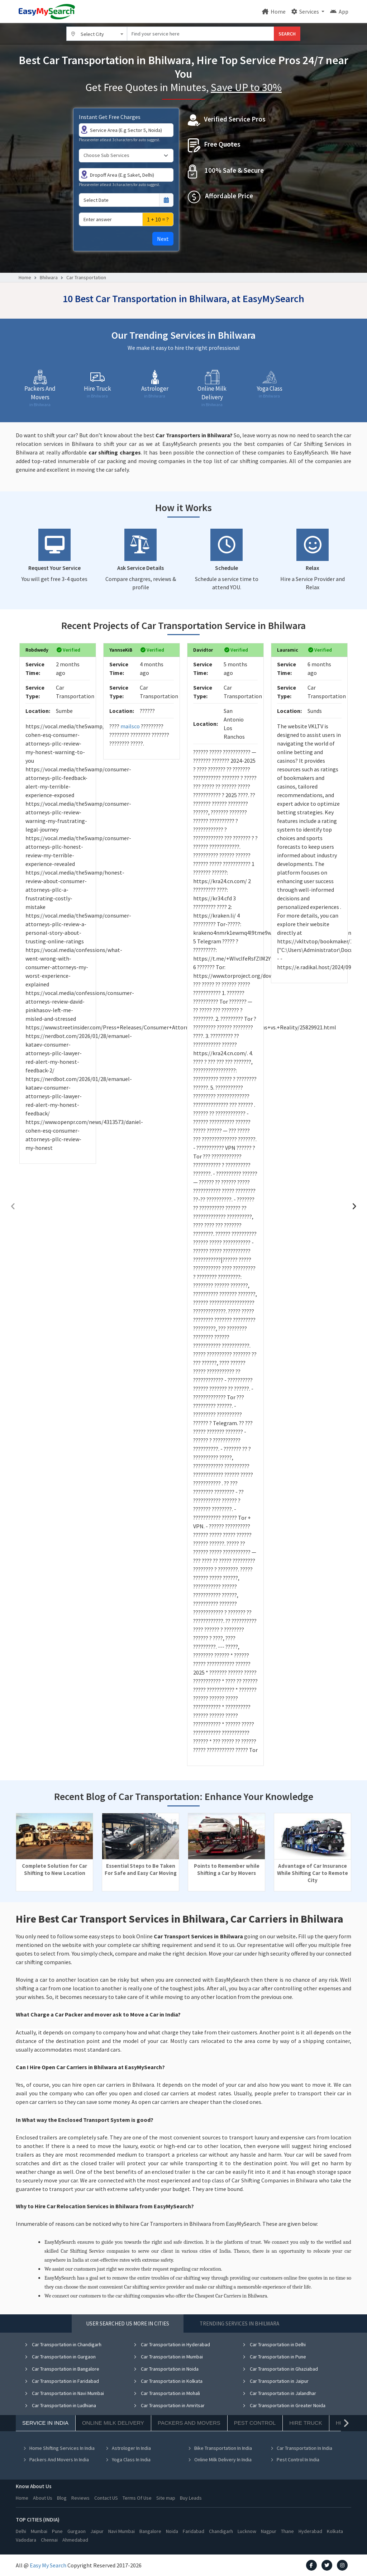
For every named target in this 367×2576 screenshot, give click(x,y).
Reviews (80, 2498)
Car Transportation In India (301, 2448)
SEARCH (287, 33)
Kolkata (335, 2531)
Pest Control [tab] (255, 2423)
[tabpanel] (183, 2407)
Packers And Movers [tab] (189, 2423)
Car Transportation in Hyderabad (171, 2344)
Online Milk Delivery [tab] (113, 2423)
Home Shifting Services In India (59, 2448)
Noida (172, 2531)
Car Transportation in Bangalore (61, 2369)
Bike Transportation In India (220, 2448)
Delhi (21, 2531)
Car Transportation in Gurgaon (60, 2356)
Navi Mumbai (121, 2531)
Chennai (49, 2540)
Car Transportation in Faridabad (61, 2381)
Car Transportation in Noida (166, 2369)
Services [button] (305, 11)
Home (274, 11)
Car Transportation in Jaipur (275, 2381)
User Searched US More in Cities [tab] (127, 2323)
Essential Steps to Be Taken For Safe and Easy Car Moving (141, 1869)
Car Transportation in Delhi (274, 2344)
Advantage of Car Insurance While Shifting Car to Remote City (312, 1873)
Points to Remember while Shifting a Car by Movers (226, 1869)
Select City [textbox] (92, 34)
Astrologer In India (128, 2448)
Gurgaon (76, 2531)
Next (163, 238)
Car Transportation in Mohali (166, 2393)
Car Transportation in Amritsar (169, 2405)
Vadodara (26, 2540)
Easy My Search (48, 2565)
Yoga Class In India (128, 2459)
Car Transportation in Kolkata (167, 2381)
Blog (62, 2498)
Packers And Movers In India (56, 2459)
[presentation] (12, 1206)
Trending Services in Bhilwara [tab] (239, 2323)
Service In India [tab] (45, 2423)
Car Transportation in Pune (274, 2356)
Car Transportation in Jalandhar (279, 2393)
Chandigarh (221, 2531)
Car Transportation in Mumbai (168, 2356)
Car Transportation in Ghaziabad (280, 2369)
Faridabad (193, 2531)
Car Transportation (86, 277)
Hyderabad (310, 2531)
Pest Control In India (294, 2459)
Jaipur (97, 2531)
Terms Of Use (137, 2498)
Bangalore (150, 2531)
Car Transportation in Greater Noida (283, 2405)
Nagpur (268, 2531)
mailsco (130, 726)
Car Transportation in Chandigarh (62, 2344)
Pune (57, 2531)
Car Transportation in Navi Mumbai (64, 2393)
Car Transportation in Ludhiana (60, 2405)
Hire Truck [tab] (305, 2423)
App (339, 11)
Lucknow (247, 2531)
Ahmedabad (75, 2540)
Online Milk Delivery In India (220, 2459)
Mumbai (39, 2531)
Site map (165, 2498)
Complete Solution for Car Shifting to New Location (54, 1869)
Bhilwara (49, 277)
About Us (42, 2498)
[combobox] (96, 34)
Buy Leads (191, 2498)
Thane (287, 2531)
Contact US (106, 2498)
